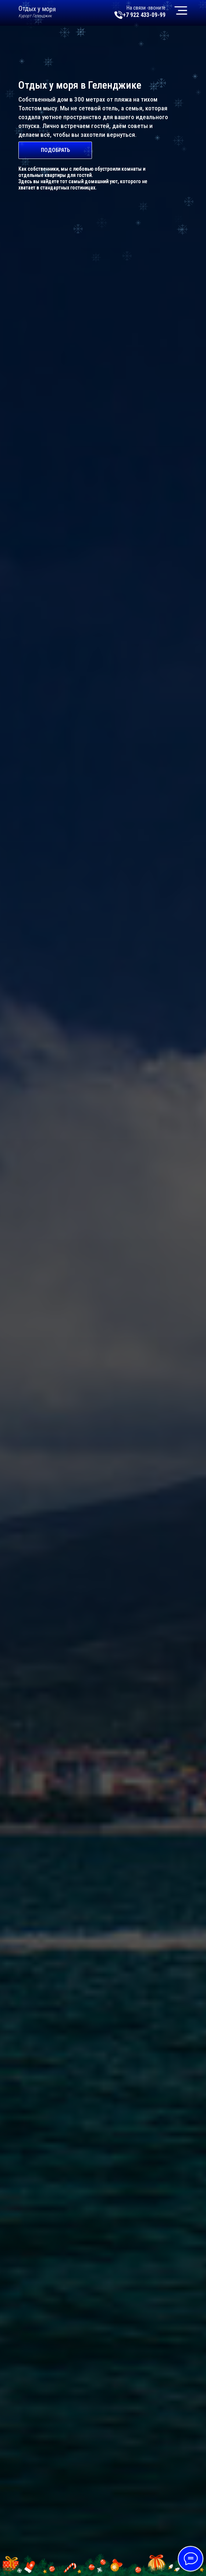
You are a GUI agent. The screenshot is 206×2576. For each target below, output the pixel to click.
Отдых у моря (37, 8)
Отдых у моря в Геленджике (79, 85)
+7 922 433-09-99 (144, 14)
